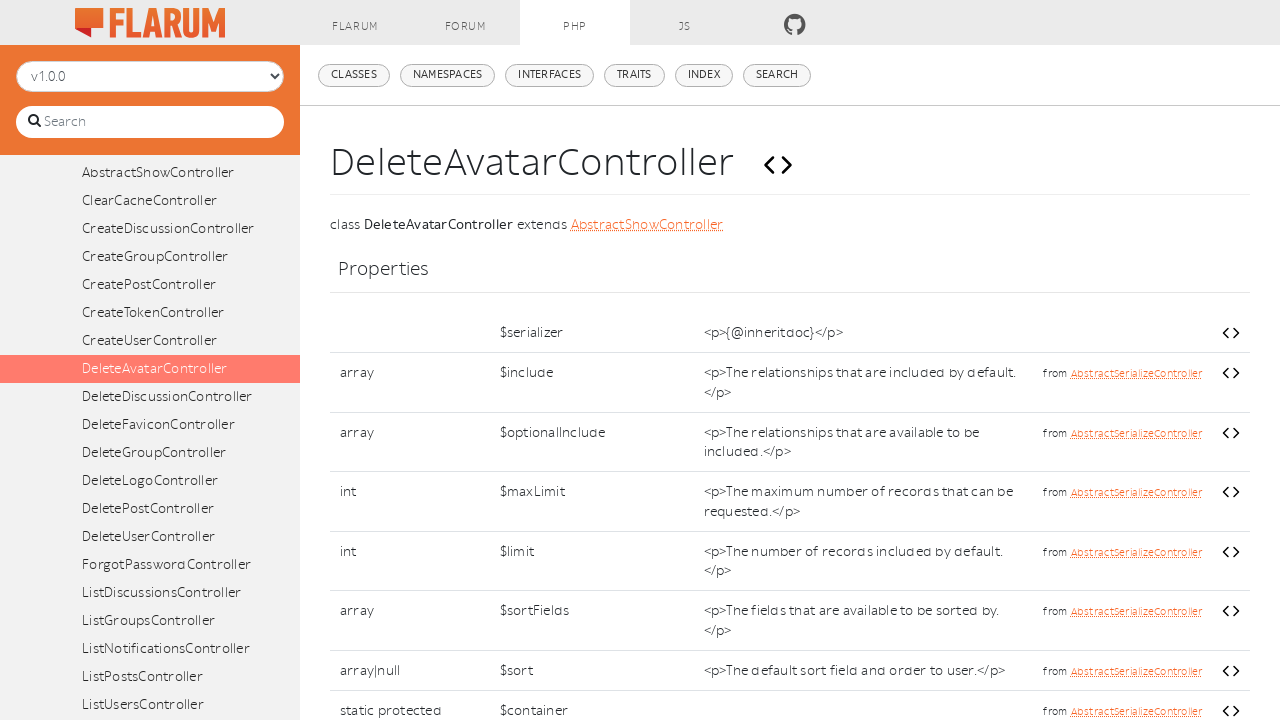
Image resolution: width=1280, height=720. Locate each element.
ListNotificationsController (166, 648)
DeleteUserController (148, 536)
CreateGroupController (155, 256)
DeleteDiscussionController (167, 396)
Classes (354, 74)
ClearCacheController (149, 200)
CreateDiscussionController (168, 228)
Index (704, 74)
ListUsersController (143, 704)
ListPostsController (142, 676)
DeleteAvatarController (155, 368)
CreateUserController (149, 340)
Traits (634, 74)
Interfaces (549, 74)
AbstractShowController (158, 172)
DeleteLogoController (150, 480)
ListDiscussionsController (162, 592)
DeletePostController (148, 508)
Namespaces (448, 74)
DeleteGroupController (154, 452)
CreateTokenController (153, 312)
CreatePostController (149, 284)
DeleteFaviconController (158, 424)
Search (777, 74)
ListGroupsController (148, 620)
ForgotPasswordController (166, 564)
